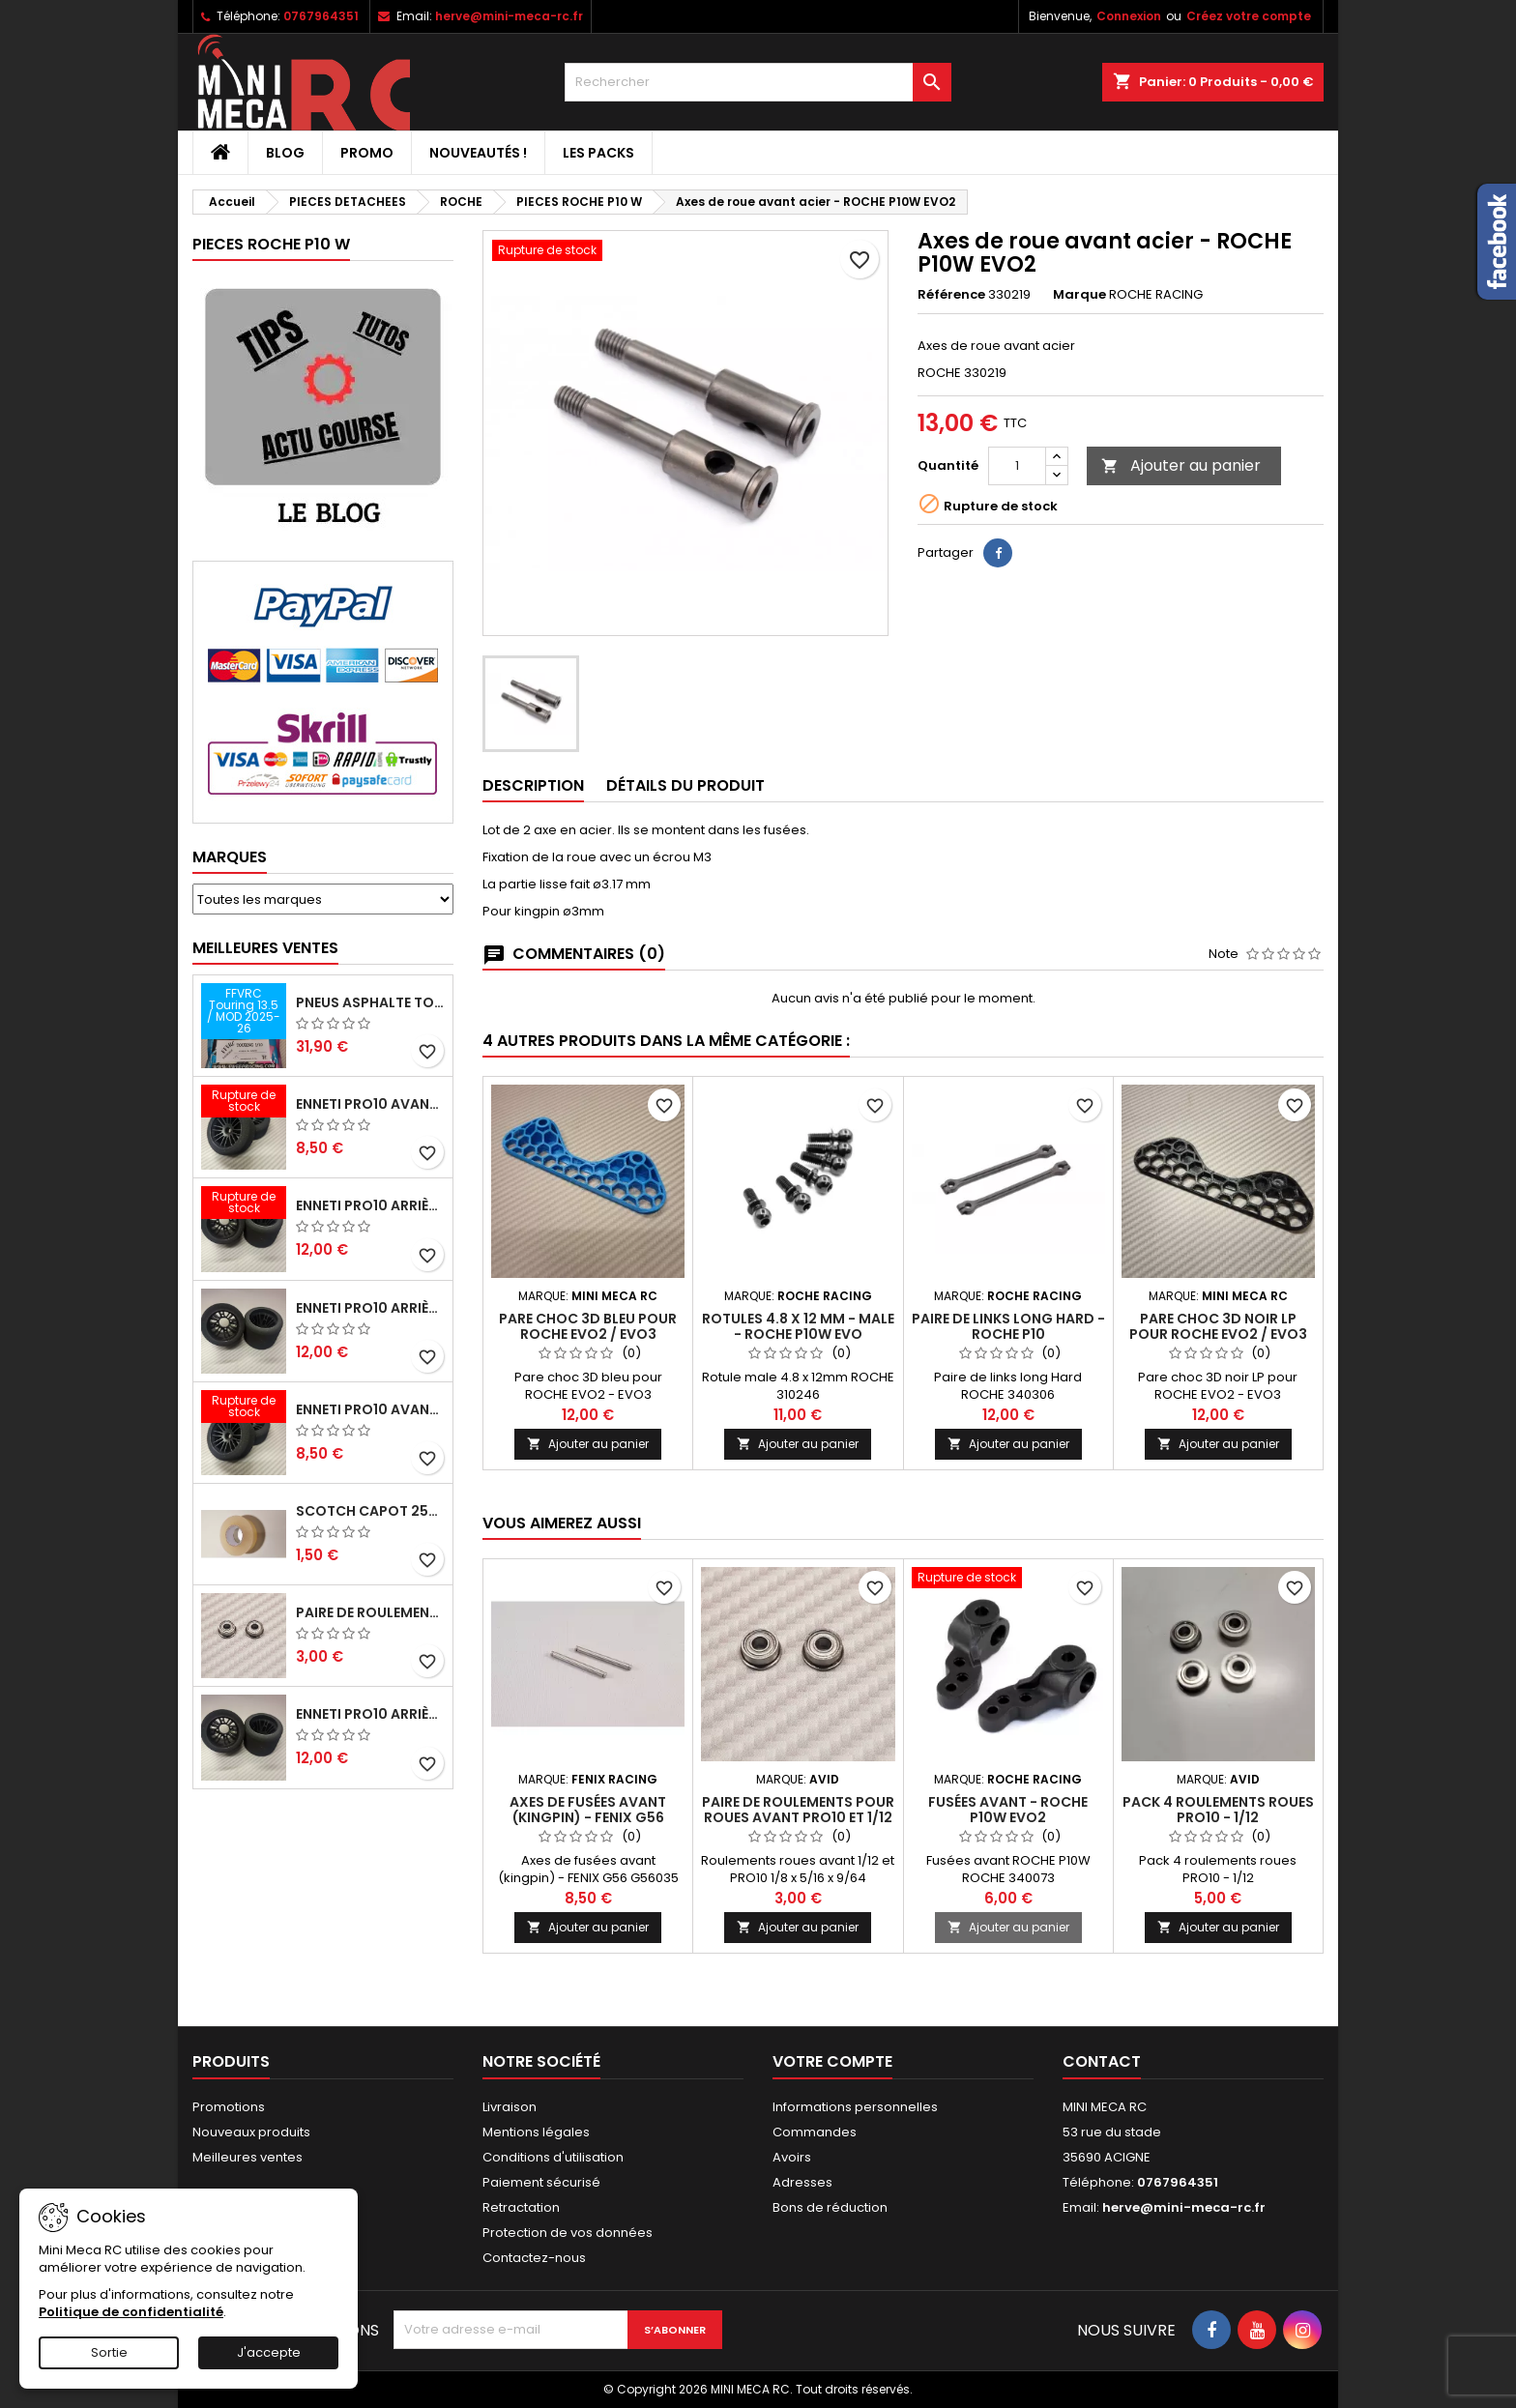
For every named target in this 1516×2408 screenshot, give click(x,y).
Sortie (109, 2352)
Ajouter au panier (1181, 465)
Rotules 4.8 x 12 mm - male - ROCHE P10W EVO (798, 1326)
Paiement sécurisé (541, 2182)
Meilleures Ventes (265, 948)
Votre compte (832, 2061)
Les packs (598, 152)
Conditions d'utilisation (553, 2157)
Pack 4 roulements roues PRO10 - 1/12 (1218, 1809)
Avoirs (792, 2157)
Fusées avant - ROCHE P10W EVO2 (1008, 1809)
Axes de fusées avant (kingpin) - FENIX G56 (588, 1809)
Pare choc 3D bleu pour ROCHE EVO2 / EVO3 (588, 1326)
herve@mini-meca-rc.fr (509, 16)
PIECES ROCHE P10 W (271, 244)
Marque (1079, 295)
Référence (951, 295)
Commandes (815, 2132)
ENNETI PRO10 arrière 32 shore (370, 1714)
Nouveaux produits (251, 2132)
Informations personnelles (855, 2107)
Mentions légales (536, 2132)
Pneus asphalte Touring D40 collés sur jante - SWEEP (370, 1002)
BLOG (285, 152)
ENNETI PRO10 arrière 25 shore (370, 1308)
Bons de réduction (830, 2207)
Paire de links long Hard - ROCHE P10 (1008, 1326)
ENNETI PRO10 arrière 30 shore (370, 1205)
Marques (229, 857)
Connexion (1128, 16)
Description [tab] (533, 785)
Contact (1102, 2061)
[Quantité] (1017, 466)
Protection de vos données (567, 2232)
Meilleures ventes (247, 2157)
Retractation (521, 2207)
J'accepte (269, 2352)
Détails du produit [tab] (685, 785)
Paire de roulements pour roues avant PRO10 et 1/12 (370, 1612)
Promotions (228, 2107)
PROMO (367, 152)
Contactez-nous (534, 2257)
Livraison (509, 2107)
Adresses (802, 2182)
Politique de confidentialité (131, 2312)
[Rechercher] (758, 82)
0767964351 (321, 16)
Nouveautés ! (478, 152)
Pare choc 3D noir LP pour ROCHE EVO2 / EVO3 (1218, 1326)
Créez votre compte (1248, 16)
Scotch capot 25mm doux (370, 1511)
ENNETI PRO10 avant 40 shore (370, 1409)
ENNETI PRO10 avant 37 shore (370, 1104)
